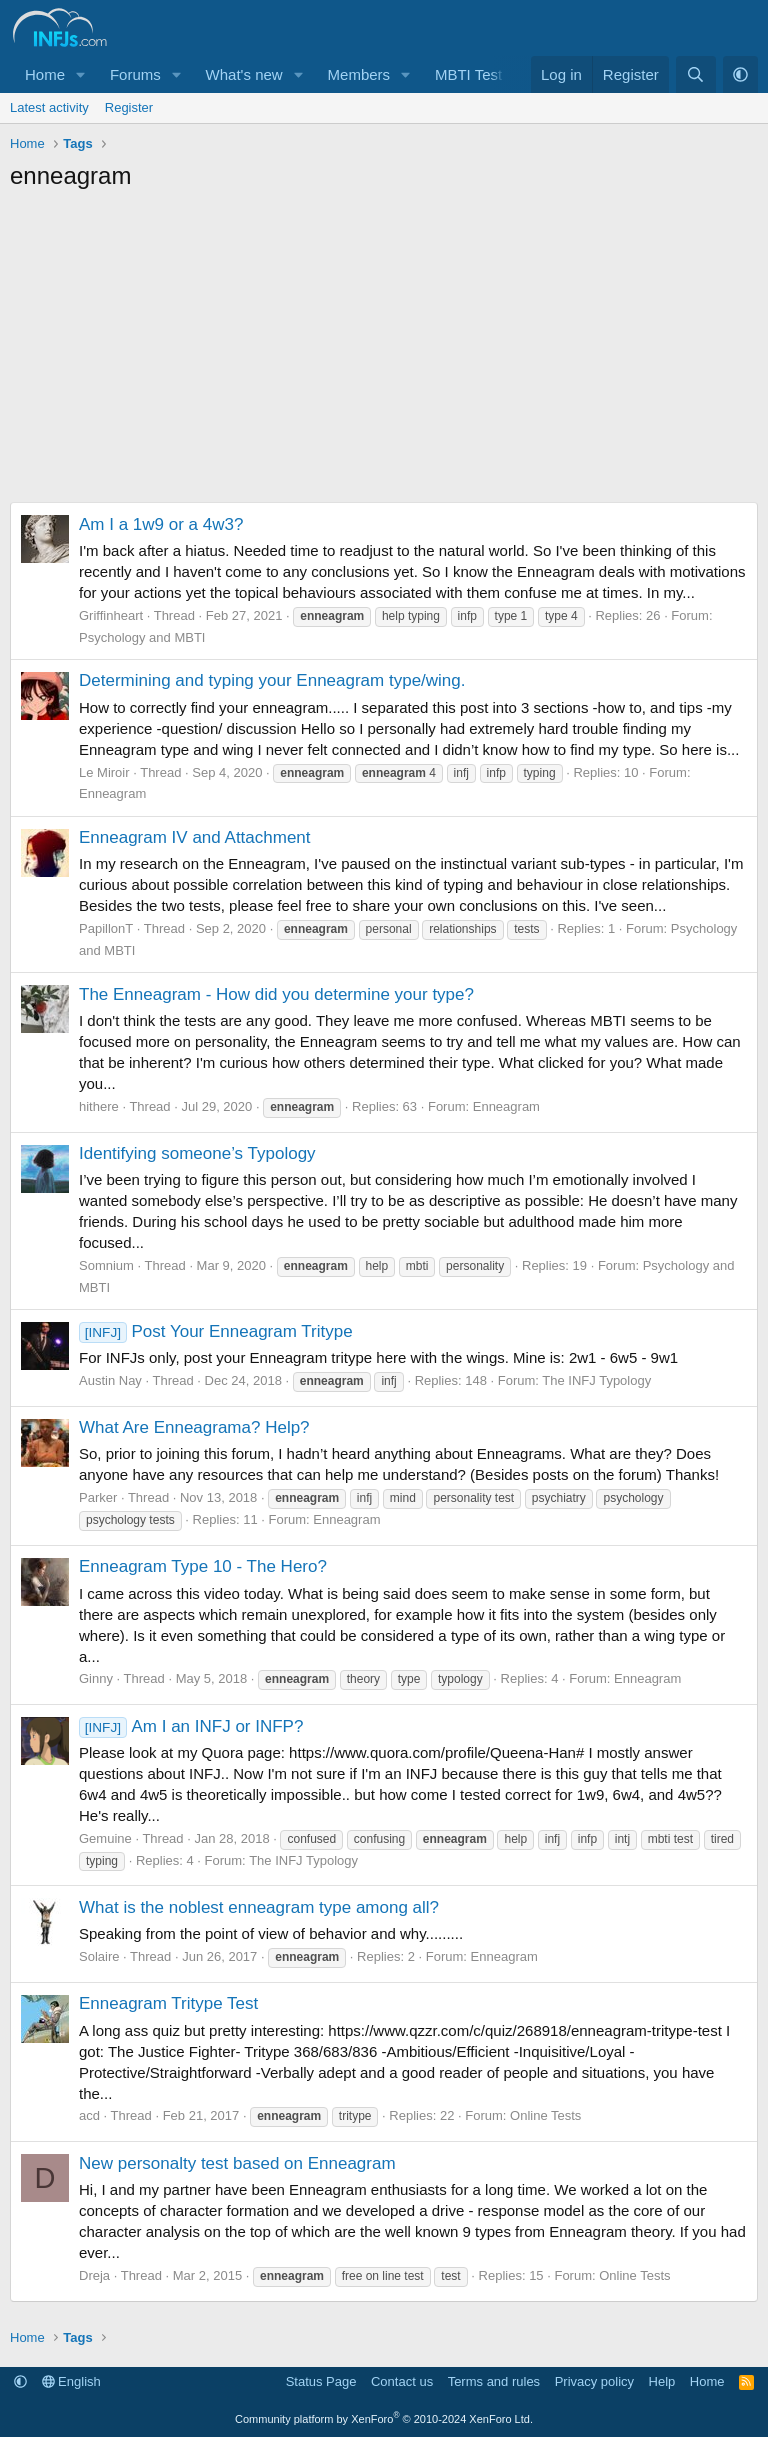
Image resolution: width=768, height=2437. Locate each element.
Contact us (402, 2381)
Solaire (99, 1956)
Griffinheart (111, 615)
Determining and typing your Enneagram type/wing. (272, 680)
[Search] (695, 74)
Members (359, 74)
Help (662, 2381)
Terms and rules (494, 2381)
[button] (81, 74)
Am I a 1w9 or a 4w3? (161, 524)
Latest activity (49, 107)
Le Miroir (104, 772)
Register (129, 107)
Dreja (94, 2275)
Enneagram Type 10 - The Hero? (203, 1566)
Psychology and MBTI (142, 637)
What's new (244, 74)
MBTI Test (468, 74)
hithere (99, 1106)
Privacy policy (594, 2381)
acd (89, 2115)
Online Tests (545, 2115)
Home (45, 74)
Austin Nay (110, 1380)
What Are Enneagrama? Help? (194, 1427)
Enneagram (112, 793)
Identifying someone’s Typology (197, 1153)
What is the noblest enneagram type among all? (259, 1907)
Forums (135, 74)
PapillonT (106, 928)
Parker (98, 1497)
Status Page (321, 2381)
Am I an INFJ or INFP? (191, 1726)
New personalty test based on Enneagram (237, 2163)
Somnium (106, 1265)
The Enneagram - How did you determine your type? (276, 994)
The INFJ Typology (596, 1380)
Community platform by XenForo (384, 2419)
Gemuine (105, 1838)
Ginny (96, 1678)
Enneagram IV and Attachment (195, 837)
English (71, 2381)
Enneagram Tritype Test (168, 2003)
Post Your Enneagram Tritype (216, 1331)
